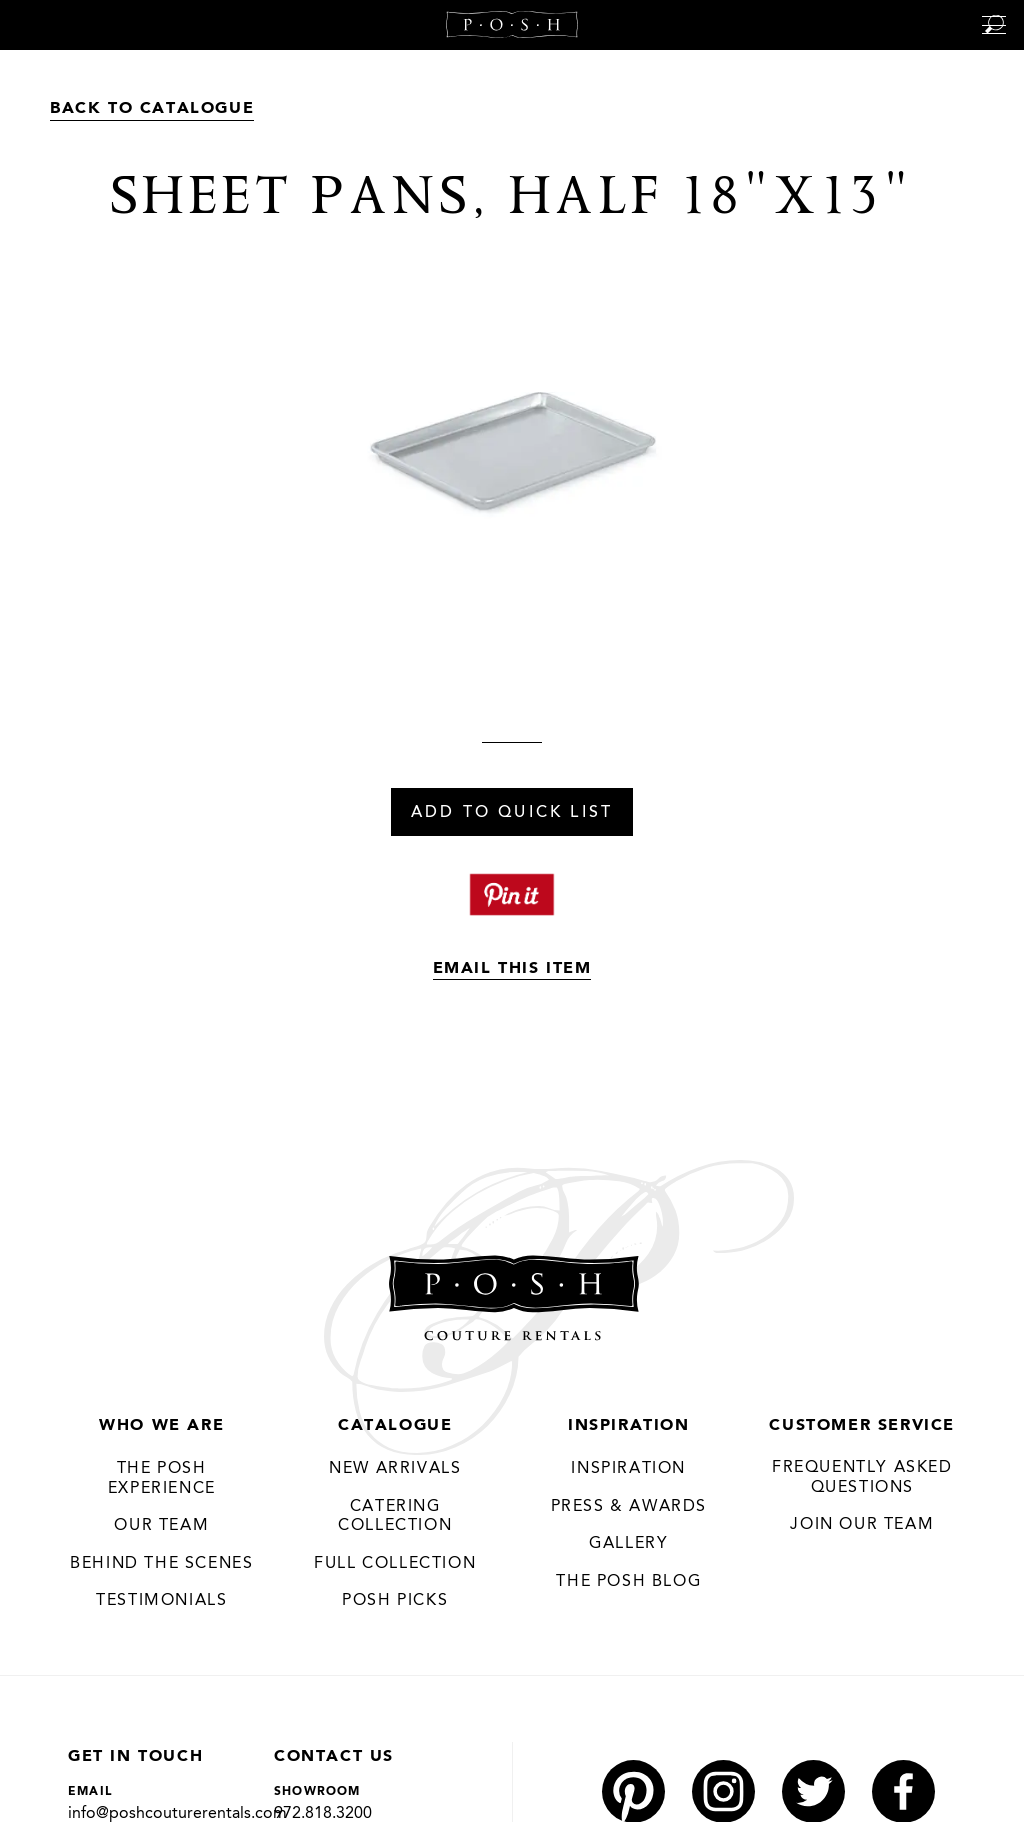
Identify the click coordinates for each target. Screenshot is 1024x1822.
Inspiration (629, 1426)
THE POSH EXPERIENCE (162, 1479)
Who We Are (161, 1426)
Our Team (161, 1526)
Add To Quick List (512, 813)
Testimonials (161, 1601)
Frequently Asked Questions (862, 1478)
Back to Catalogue (152, 109)
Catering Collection (395, 1517)
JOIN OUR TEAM (862, 1525)
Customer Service (862, 1426)
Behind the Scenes (161, 1564)
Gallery (628, 1544)
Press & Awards (629, 1507)
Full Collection (395, 1564)
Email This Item (512, 969)
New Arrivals (395, 1469)
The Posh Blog (628, 1582)
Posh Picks (395, 1601)
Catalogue (395, 1426)
